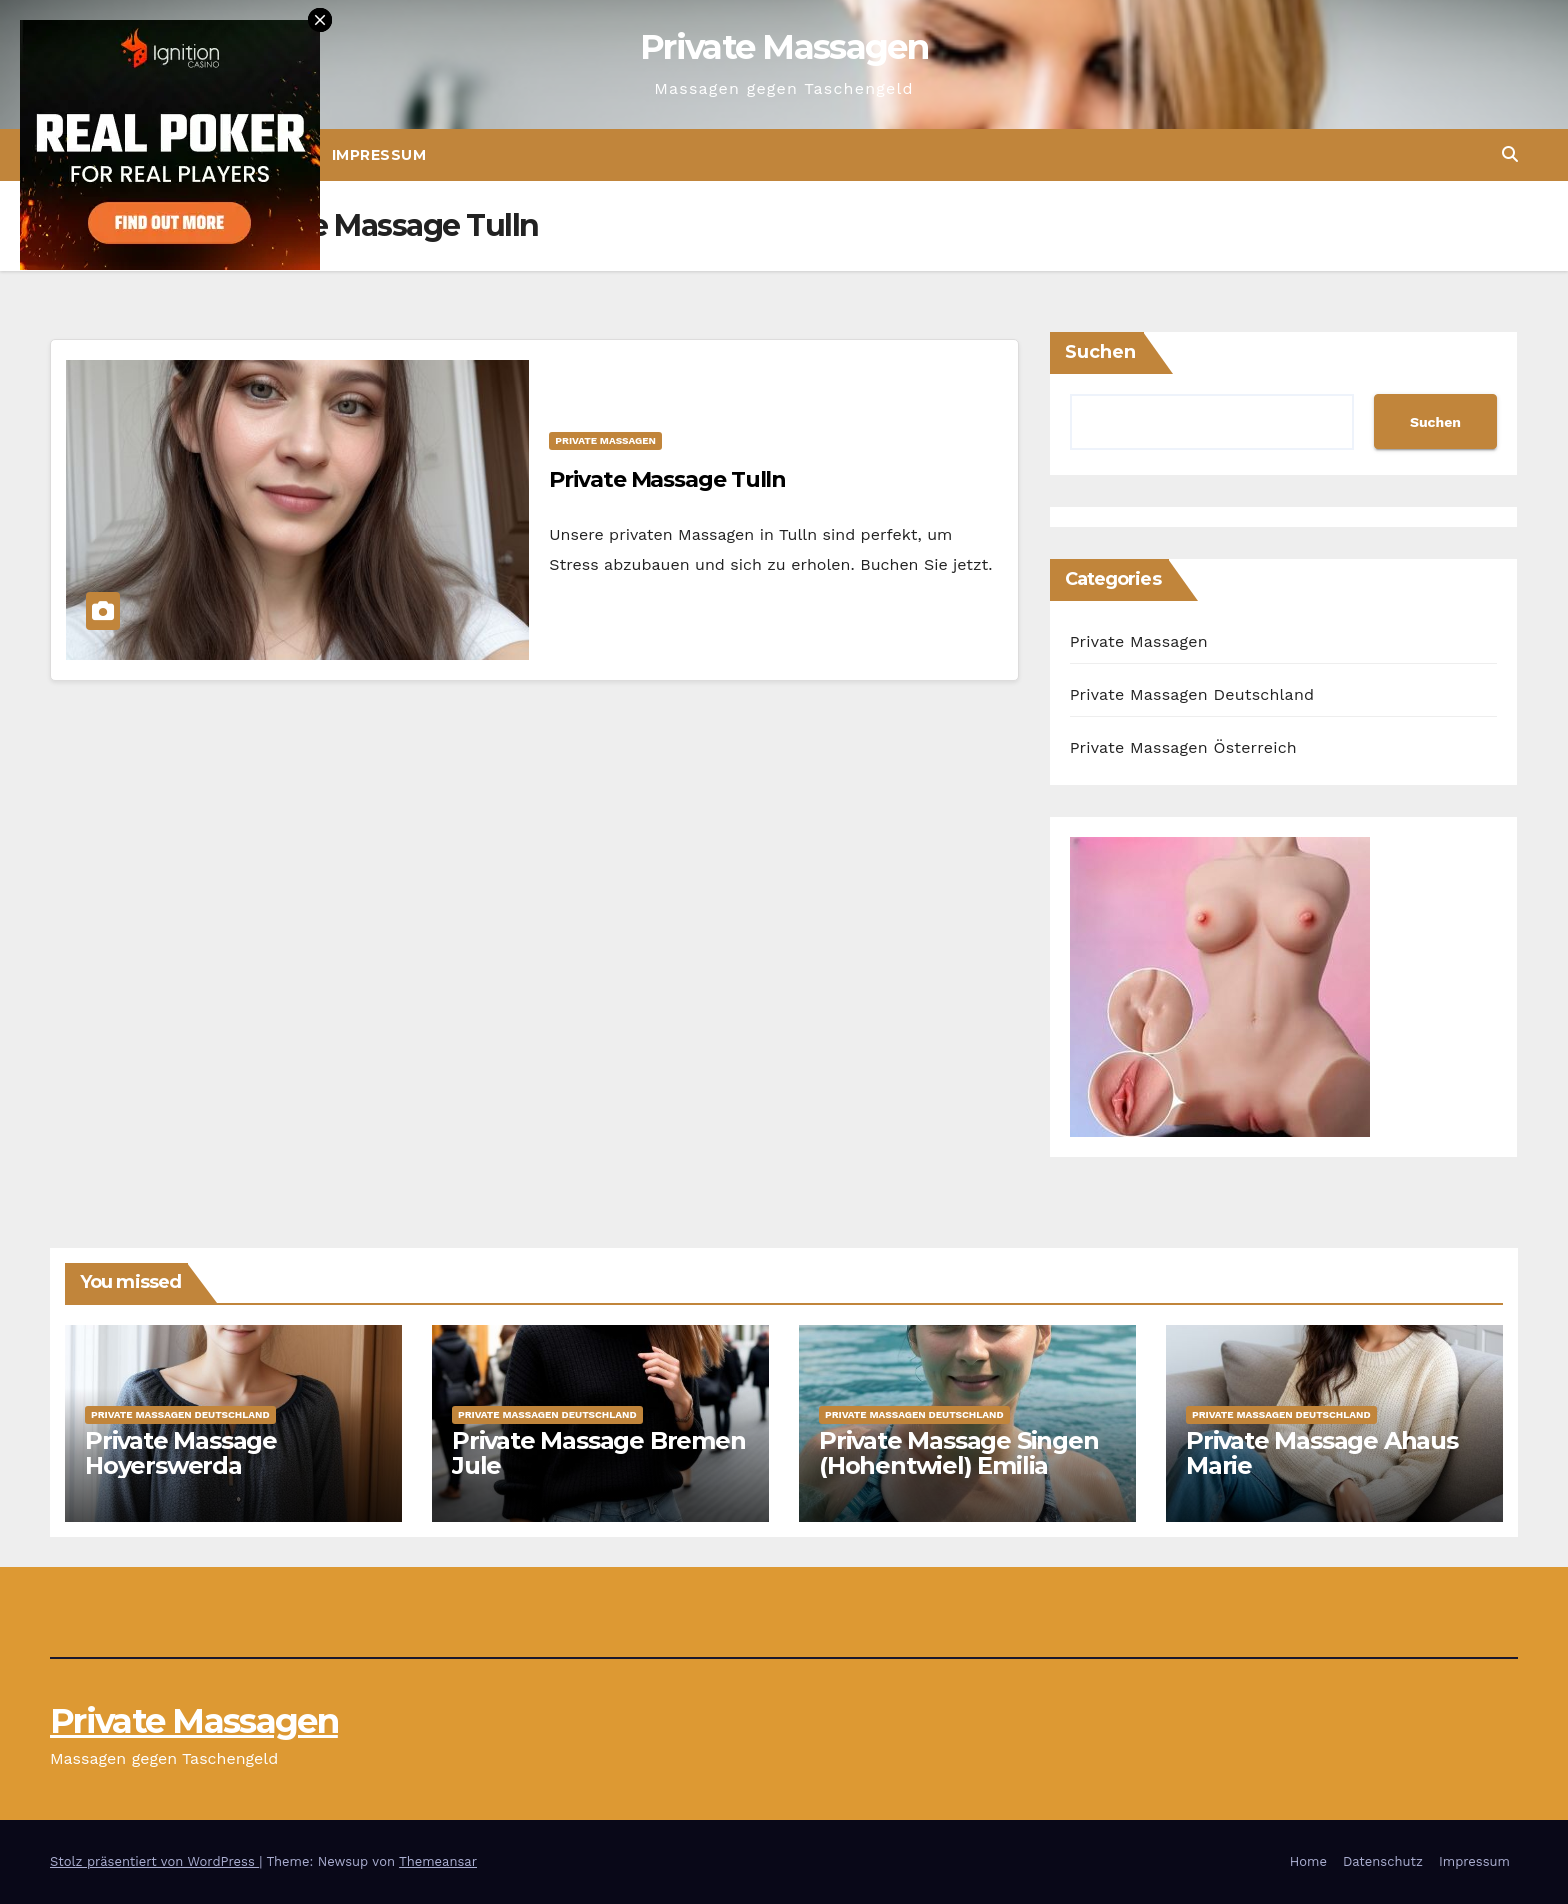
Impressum (379, 155)
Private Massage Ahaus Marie (1322, 1453)
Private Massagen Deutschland (1192, 694)
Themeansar (438, 1861)
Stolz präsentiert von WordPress (154, 1861)
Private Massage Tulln (667, 479)
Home (1308, 1861)
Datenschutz (1383, 1861)
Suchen (1100, 352)
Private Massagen (784, 47)
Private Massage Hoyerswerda (181, 1453)
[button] (1510, 154)
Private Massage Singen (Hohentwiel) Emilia (959, 1453)
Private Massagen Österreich (1183, 747)
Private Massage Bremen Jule (599, 1453)
